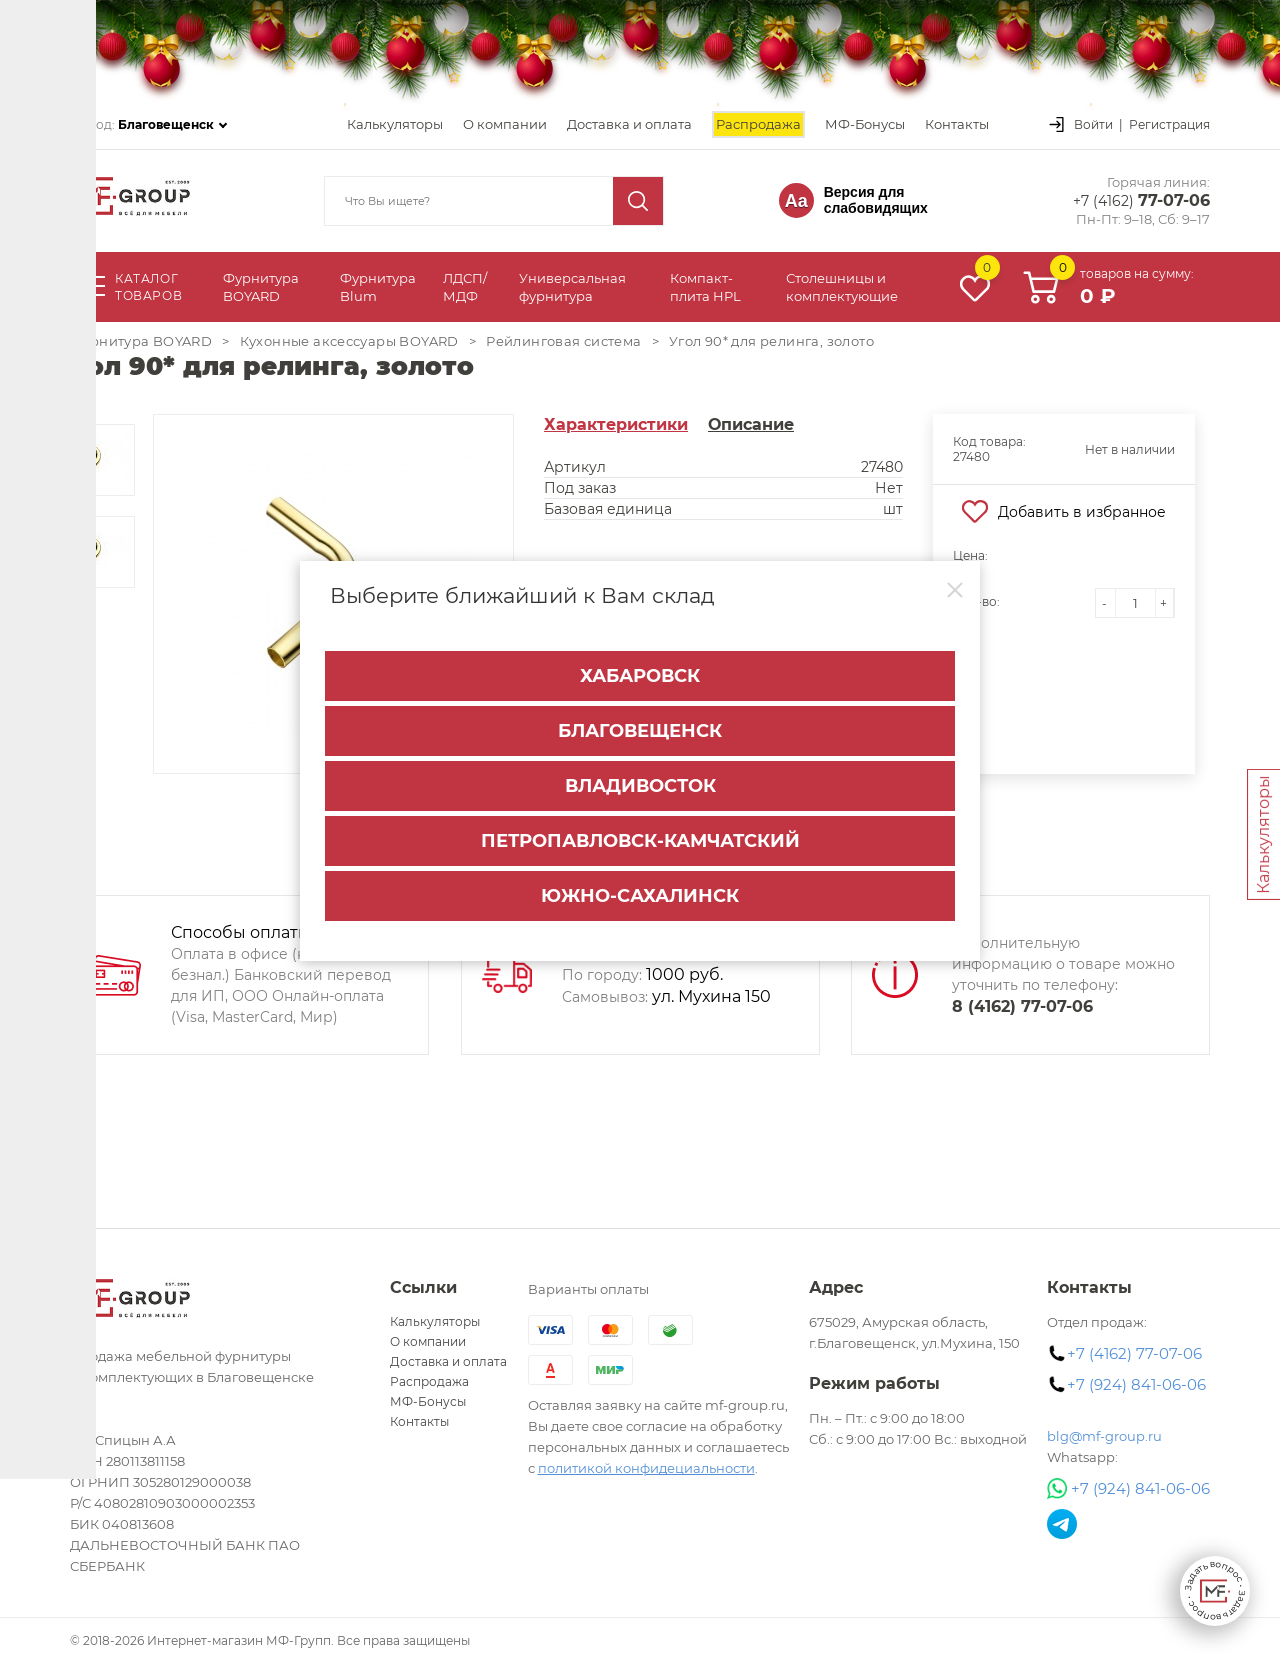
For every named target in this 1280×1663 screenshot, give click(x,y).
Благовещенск (640, 718)
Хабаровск (640, 663)
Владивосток (640, 773)
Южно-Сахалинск (640, 883)
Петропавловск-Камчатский (640, 828)
